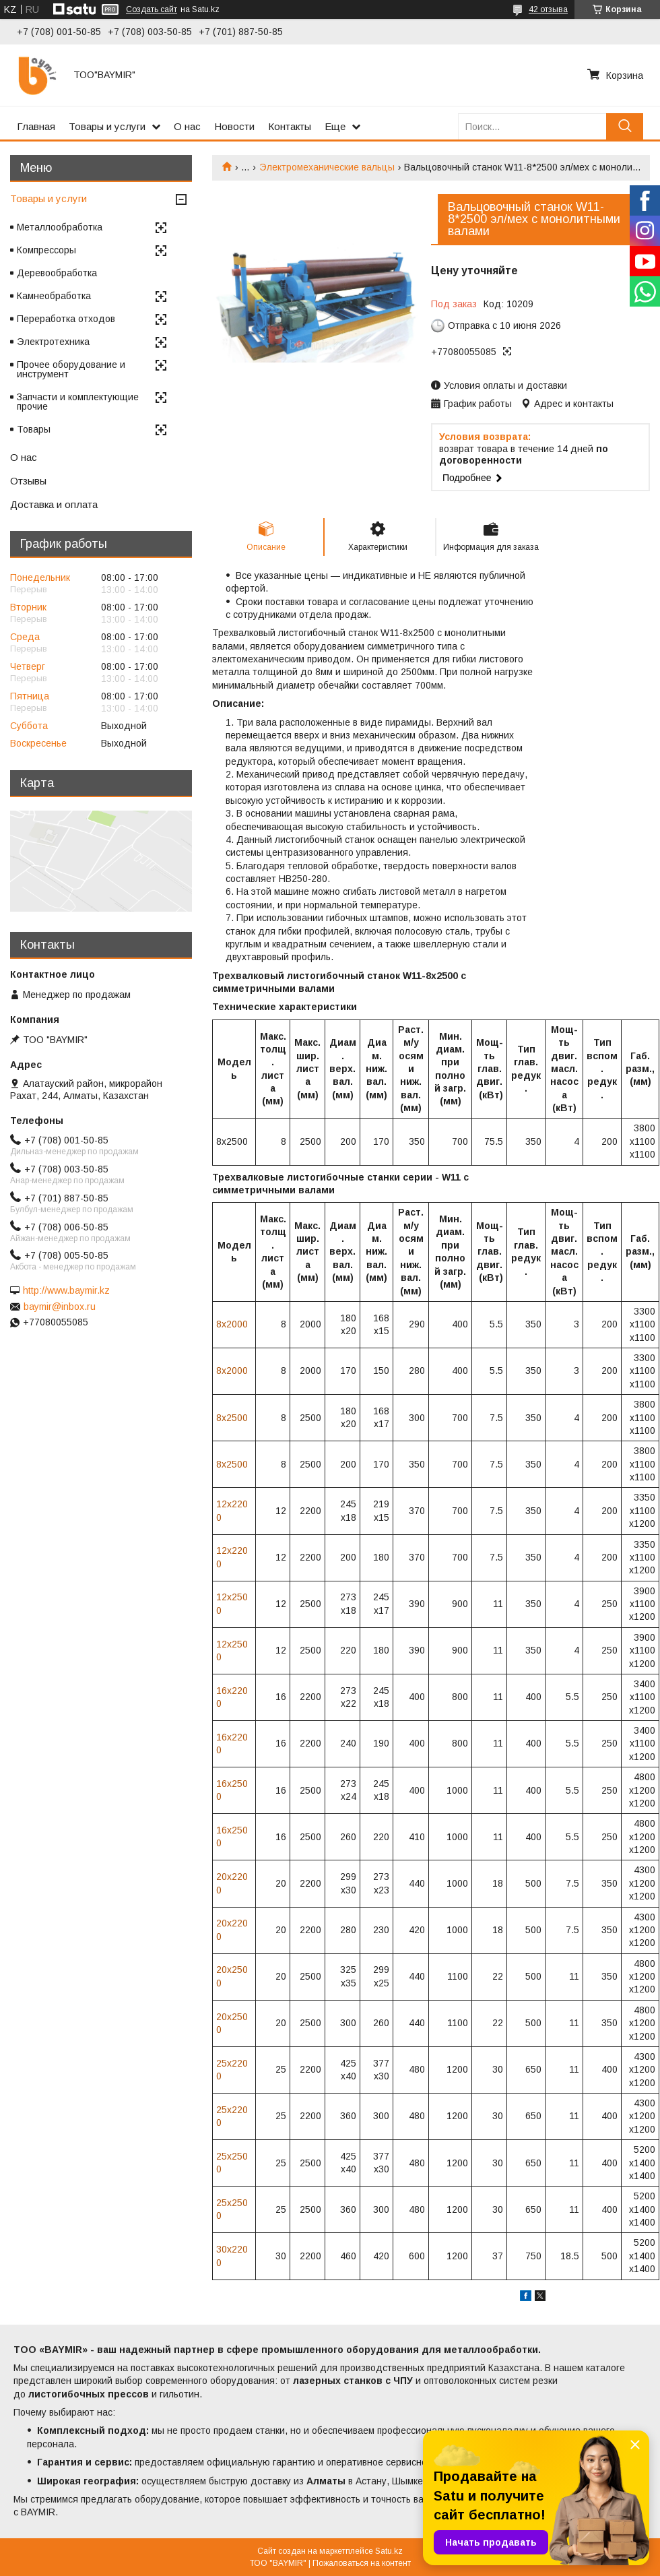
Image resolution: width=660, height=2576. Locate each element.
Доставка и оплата (54, 504)
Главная (36, 126)
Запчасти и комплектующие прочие (78, 401)
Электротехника (53, 341)
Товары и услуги (107, 126)
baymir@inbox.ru (60, 1306)
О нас (187, 126)
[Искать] (624, 126)
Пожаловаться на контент (361, 2563)
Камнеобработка (54, 295)
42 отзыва (548, 9)
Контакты (289, 126)
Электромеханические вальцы (327, 167)
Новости (234, 126)
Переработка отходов (66, 318)
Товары (34, 429)
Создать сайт (151, 9)
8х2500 (232, 1417)
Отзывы (28, 480)
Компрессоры (46, 250)
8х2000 (232, 1324)
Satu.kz (389, 2551)
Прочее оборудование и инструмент (71, 369)
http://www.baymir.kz (66, 1290)
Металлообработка (59, 227)
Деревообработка (57, 273)
